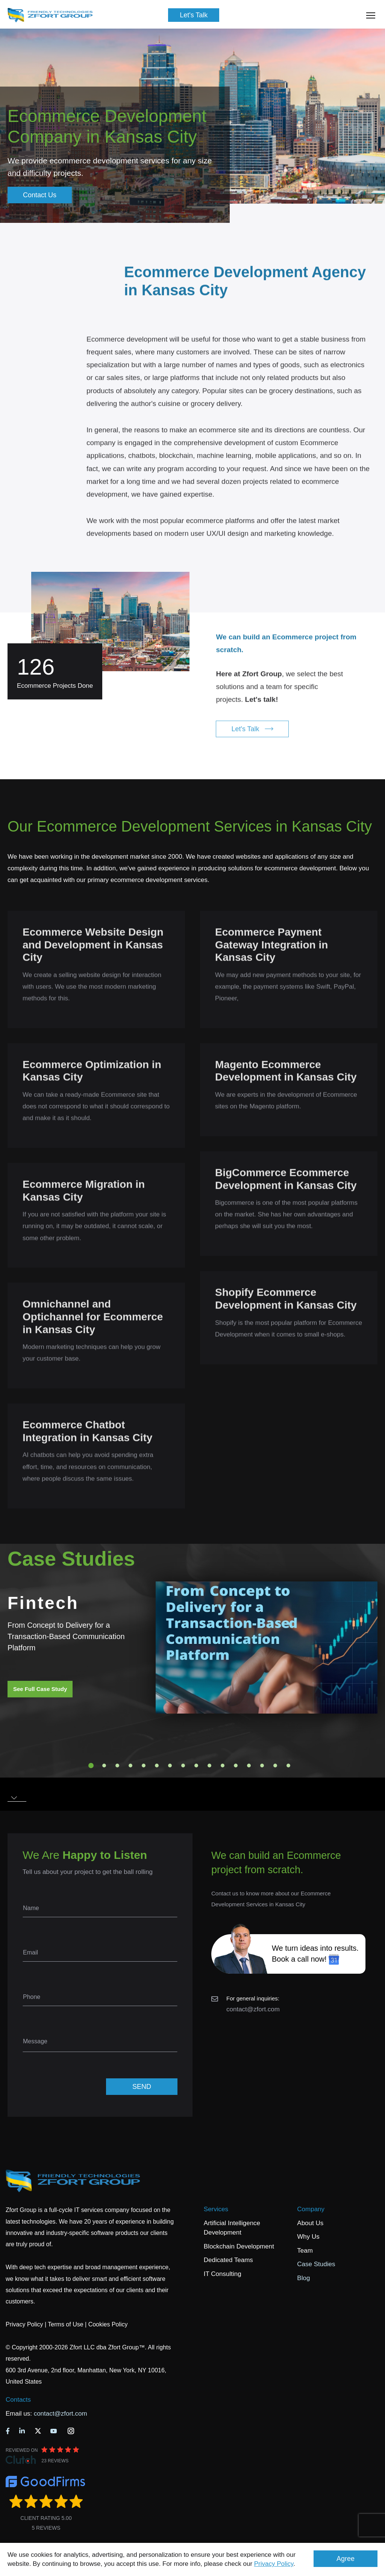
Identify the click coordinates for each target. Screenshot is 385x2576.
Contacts (18, 2399)
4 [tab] (130, 1765)
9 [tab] (196, 1765)
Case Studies (316, 2264)
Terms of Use (65, 2324)
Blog (303, 2278)
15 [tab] (275, 1765)
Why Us (308, 2236)
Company (310, 2209)
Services (216, 2209)
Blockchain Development (239, 2246)
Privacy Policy (274, 2563)
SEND (141, 2086)
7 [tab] (170, 1765)
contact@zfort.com (253, 2009)
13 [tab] (249, 1765)
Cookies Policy (108, 2324)
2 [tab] (104, 1765)
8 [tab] (183, 1765)
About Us (310, 2223)
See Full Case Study (40, 1689)
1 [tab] (91, 1765)
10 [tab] (209, 1765)
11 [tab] (222, 1765)
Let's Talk (194, 15)
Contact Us (39, 195)
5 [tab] (144, 1765)
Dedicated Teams (228, 2260)
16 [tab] (288, 1765)
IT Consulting (222, 2273)
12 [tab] (236, 1765)
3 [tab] (117, 1765)
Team (305, 2250)
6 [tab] (157, 1765)
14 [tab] (262, 1765)
